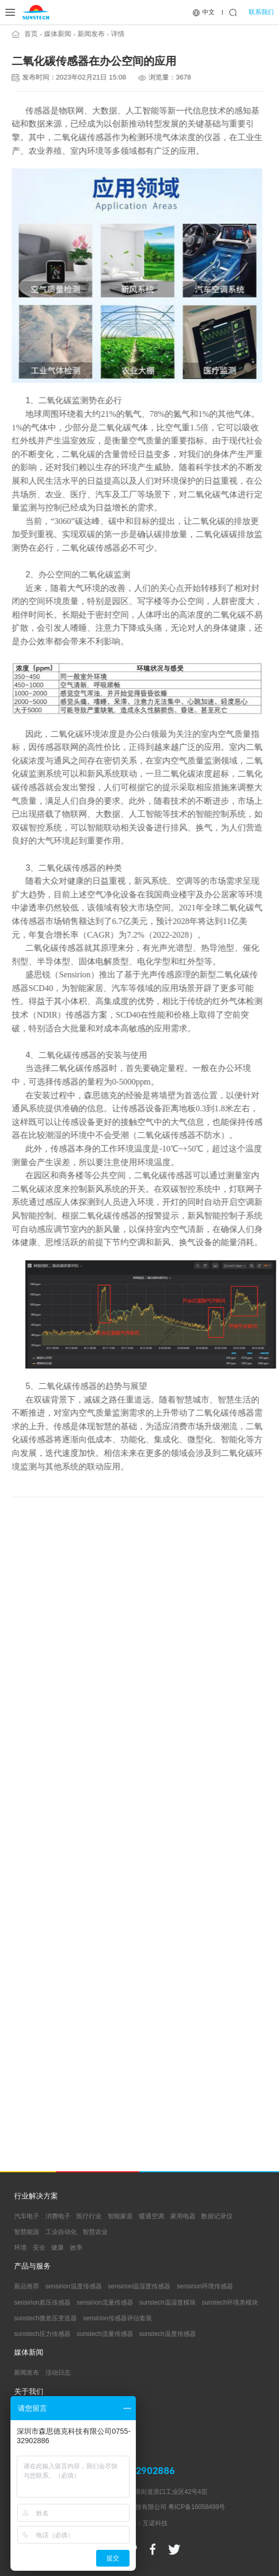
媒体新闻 (54, 34)
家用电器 (182, 2216)
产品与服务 (32, 2266)
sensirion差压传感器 (42, 2302)
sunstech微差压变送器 (45, 2318)
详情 (115, 34)
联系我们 (261, 12)
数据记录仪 (217, 2216)
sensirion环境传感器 (205, 2286)
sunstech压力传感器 (42, 2334)
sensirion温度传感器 (73, 2286)
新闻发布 (88, 34)
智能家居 (120, 2216)
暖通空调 (151, 2216)
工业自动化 (61, 2232)
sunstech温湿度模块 (168, 2302)
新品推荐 (26, 2286)
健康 (57, 2247)
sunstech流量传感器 (105, 2334)
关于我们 (28, 2392)
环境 (20, 2247)
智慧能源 (26, 2232)
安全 (39, 2247)
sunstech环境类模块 (230, 2302)
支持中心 (28, 2430)
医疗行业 (88, 2216)
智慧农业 (95, 2232)
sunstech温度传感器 (168, 2334)
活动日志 (58, 2372)
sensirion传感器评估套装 (117, 2318)
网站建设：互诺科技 (139, 2523)
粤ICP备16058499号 (196, 2507)
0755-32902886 (139, 2471)
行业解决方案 (36, 2196)
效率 (76, 2247)
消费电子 (58, 2216)
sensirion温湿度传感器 (139, 2286)
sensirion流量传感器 (105, 2302)
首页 (28, 34)
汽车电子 (26, 2216)
